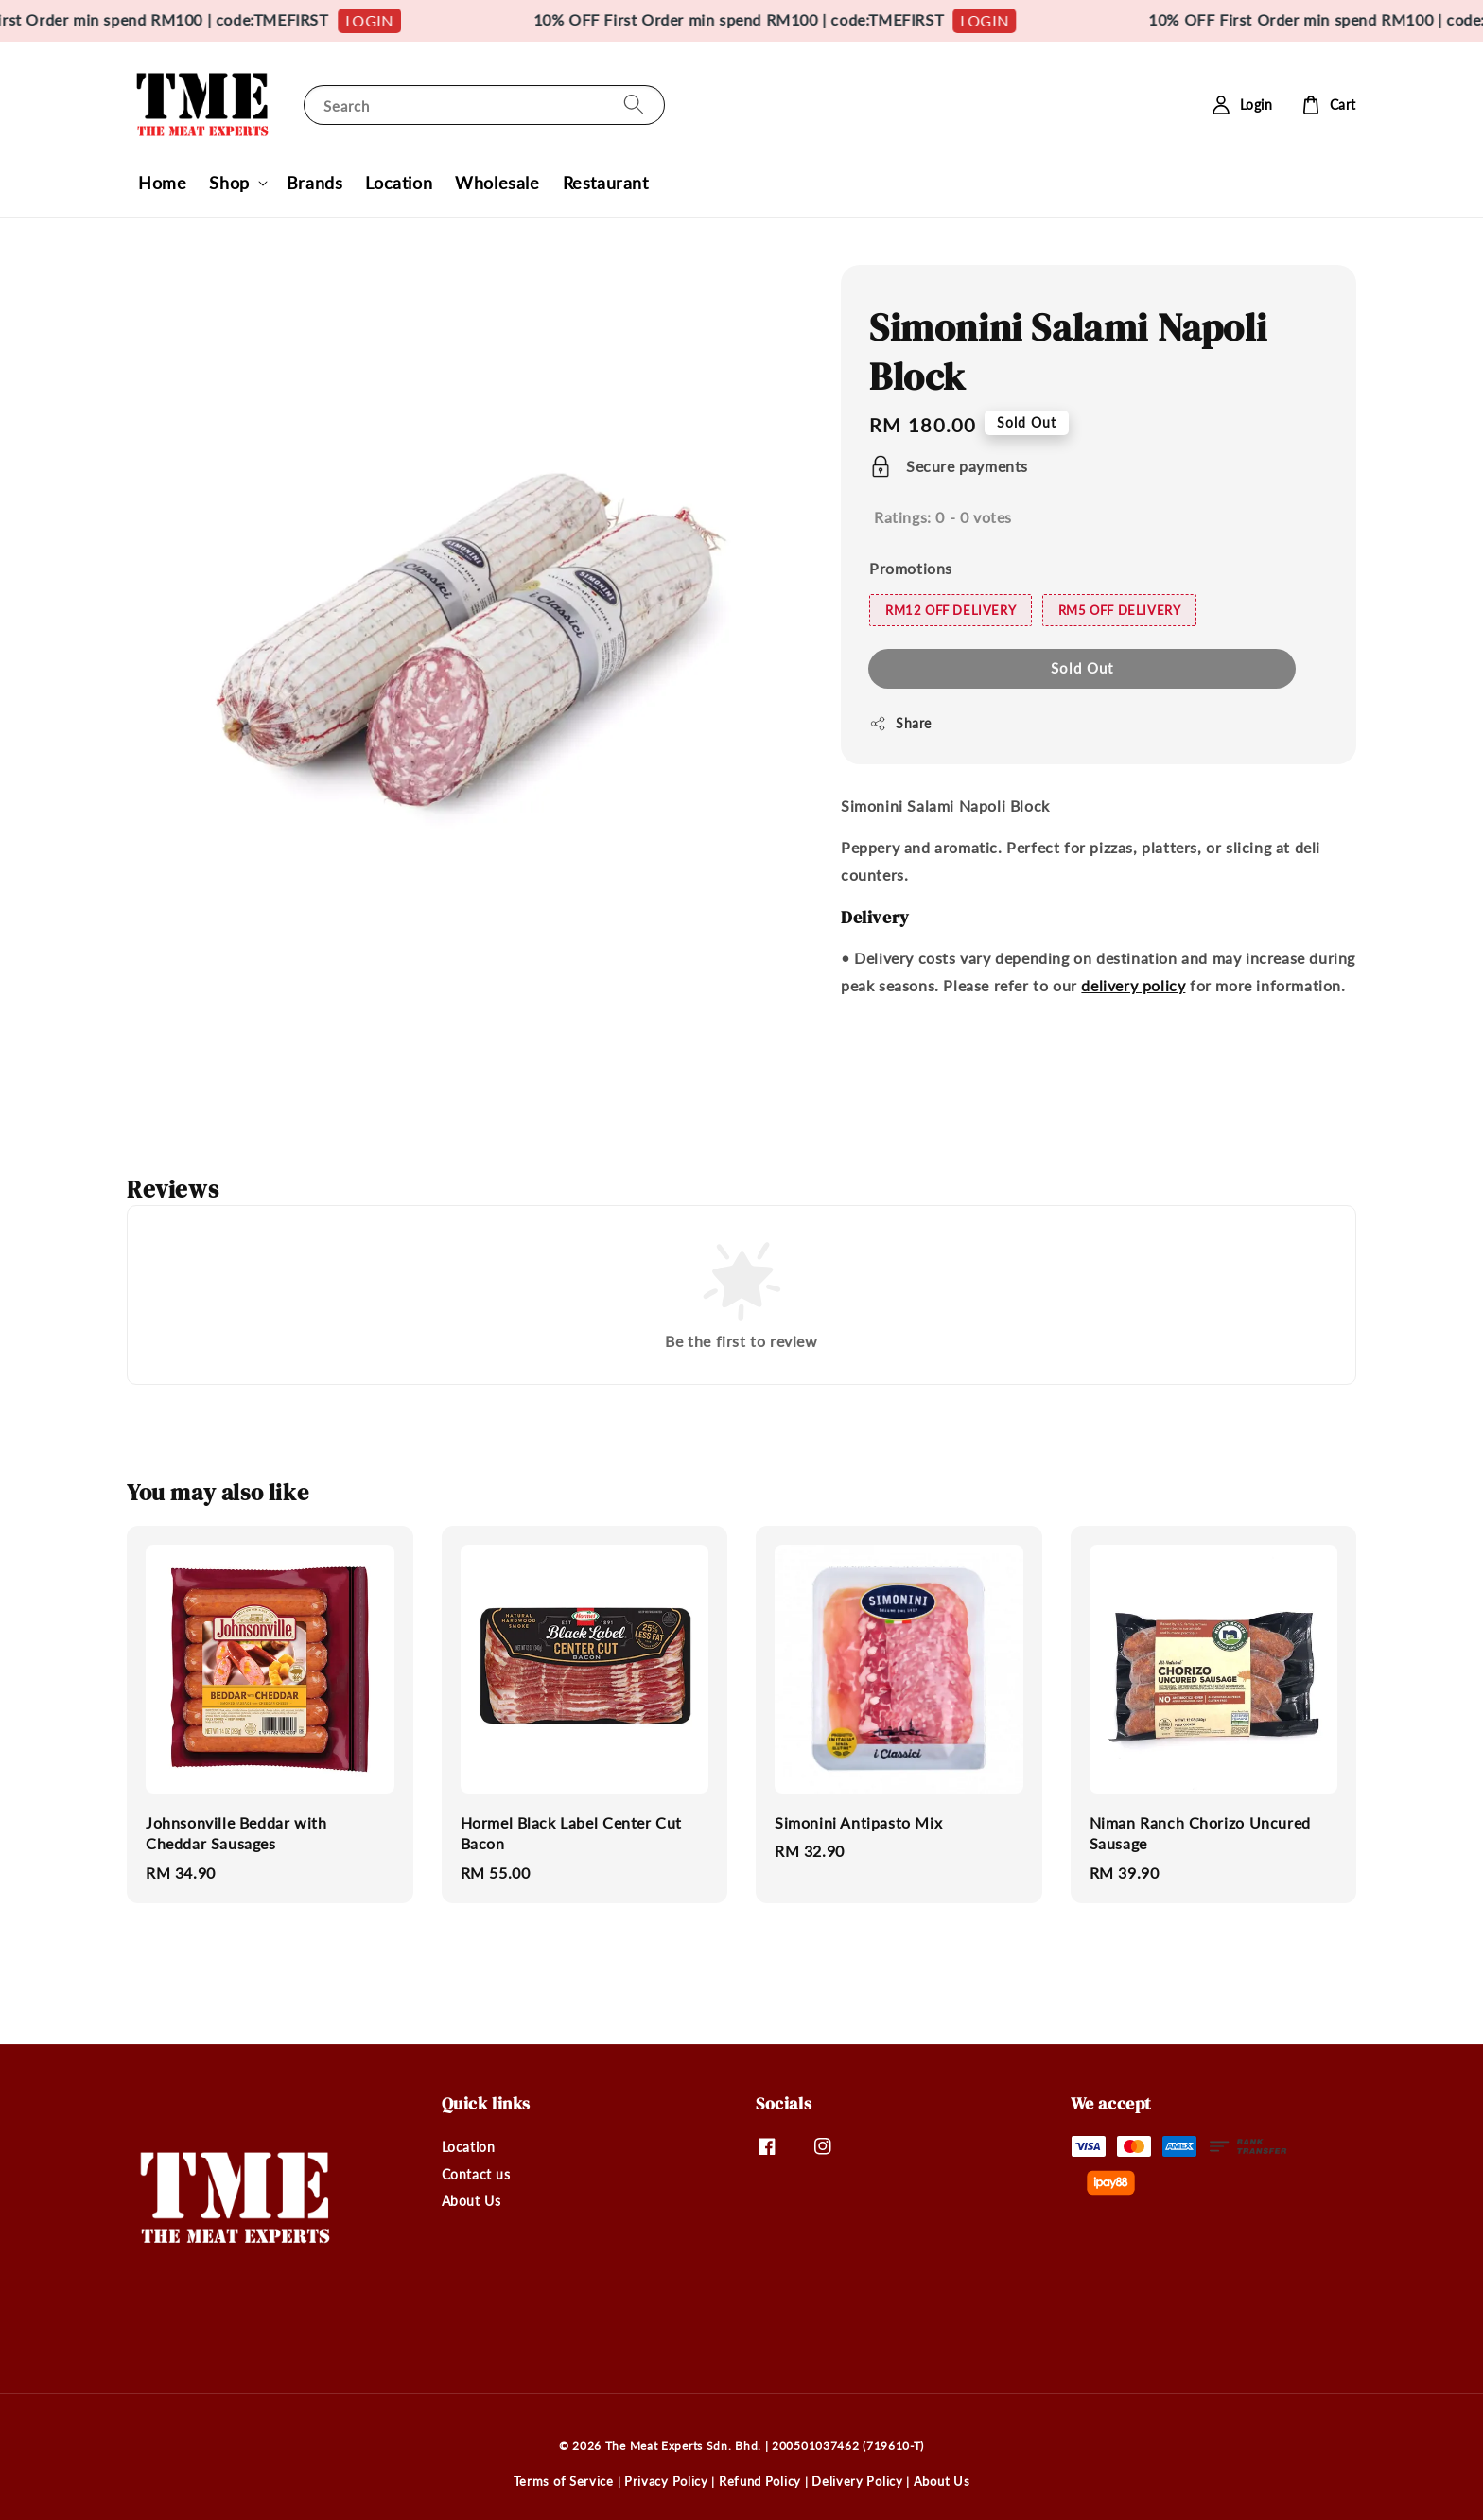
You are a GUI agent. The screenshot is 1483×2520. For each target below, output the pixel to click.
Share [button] (900, 723)
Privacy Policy (666, 2481)
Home (162, 182)
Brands (315, 182)
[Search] (633, 104)
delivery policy (1133, 985)
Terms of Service (564, 2481)
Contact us (476, 2174)
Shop (229, 182)
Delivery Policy (857, 2481)
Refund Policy (760, 2481)
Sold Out (1082, 667)
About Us (471, 2201)
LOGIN (402, 20)
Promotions (910, 568)
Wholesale (497, 182)
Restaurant (606, 182)
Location (398, 182)
